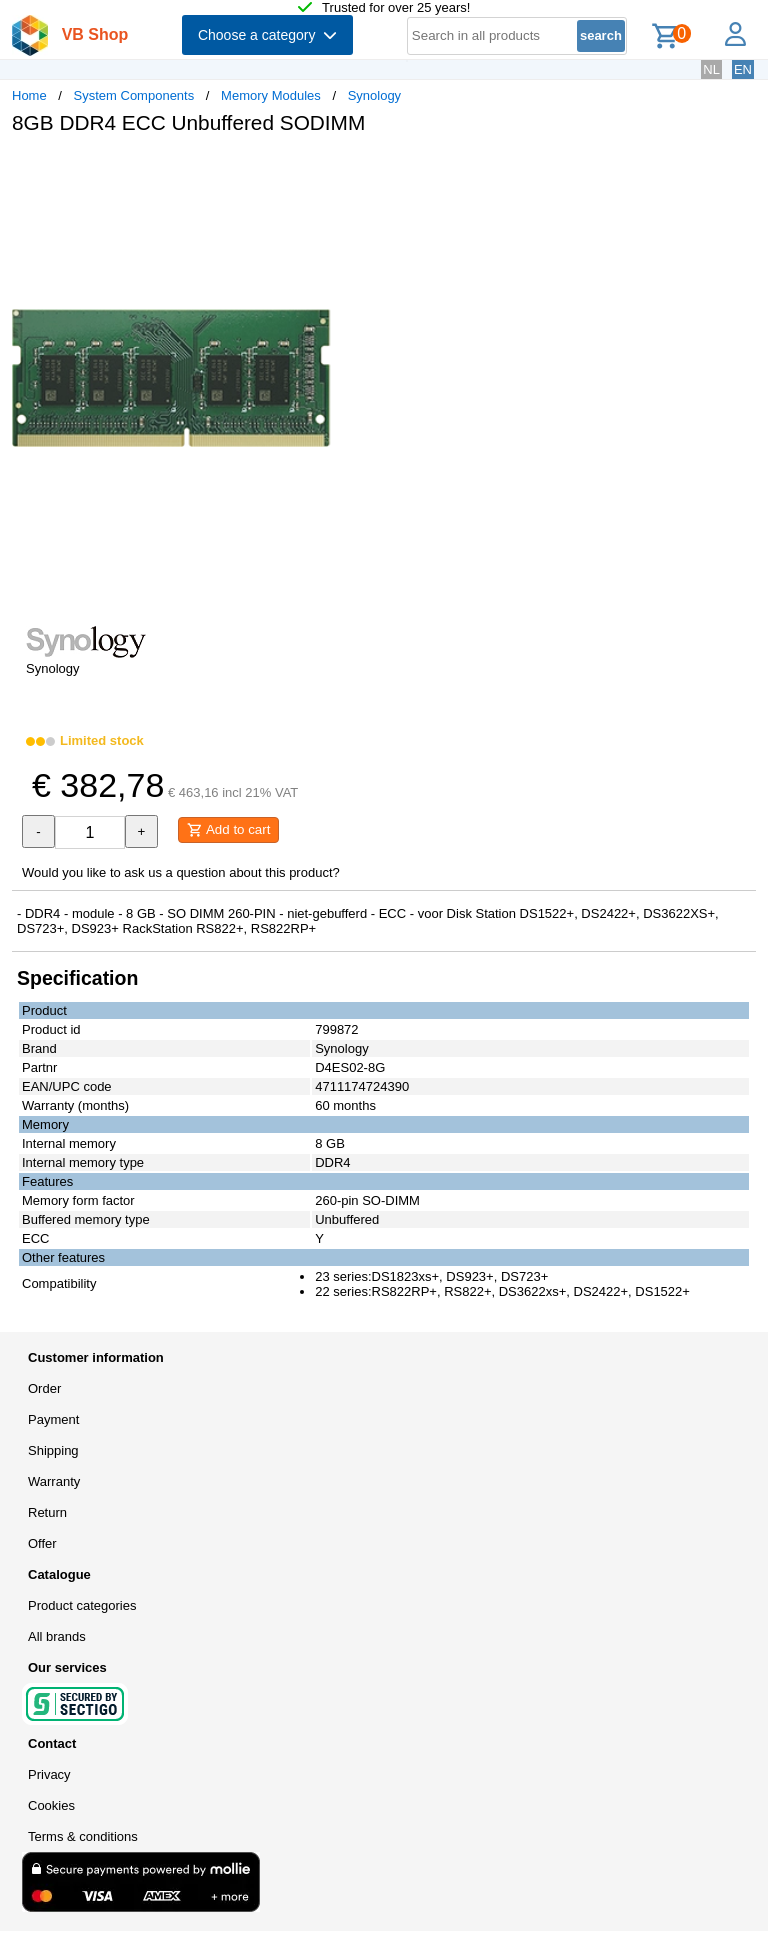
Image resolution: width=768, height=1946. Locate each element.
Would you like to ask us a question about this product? (181, 872)
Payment (53, 1419)
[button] (594, 171)
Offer (42, 1543)
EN (743, 69)
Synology (374, 95)
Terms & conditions (83, 1836)
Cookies (51, 1805)
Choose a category (267, 35)
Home (29, 95)
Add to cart (228, 830)
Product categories (82, 1605)
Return (47, 1512)
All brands (57, 1636)
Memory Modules (271, 95)
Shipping (53, 1450)
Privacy (49, 1774)
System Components (134, 95)
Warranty (54, 1481)
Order (44, 1388)
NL (711, 69)
